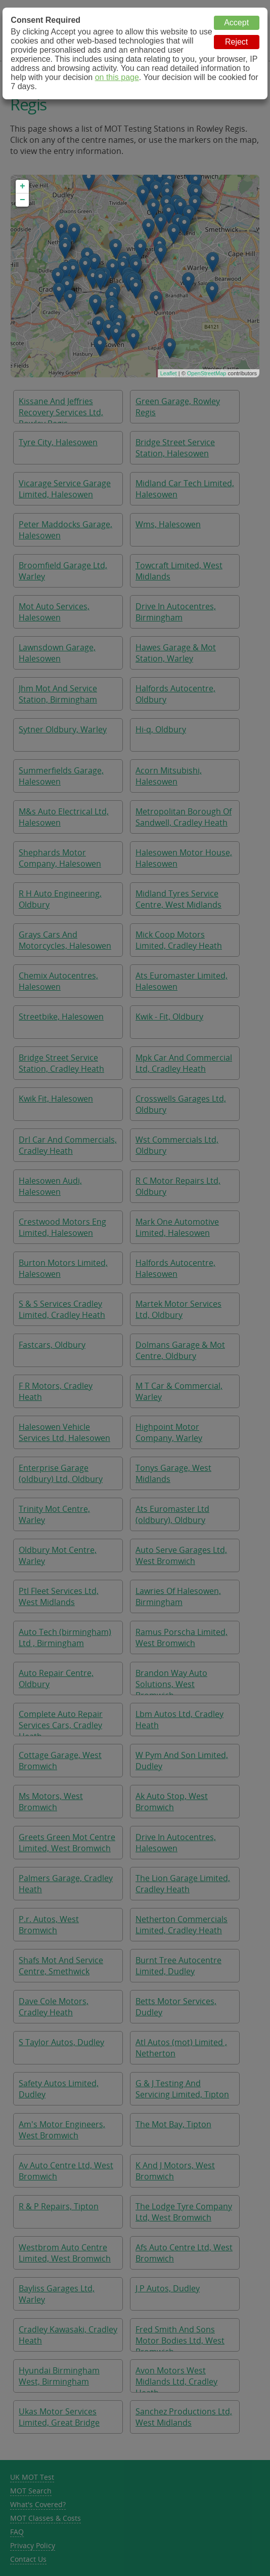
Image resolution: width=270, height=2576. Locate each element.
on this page (117, 77)
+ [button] (22, 186)
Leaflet (168, 373)
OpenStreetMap (207, 373)
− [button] (22, 200)
